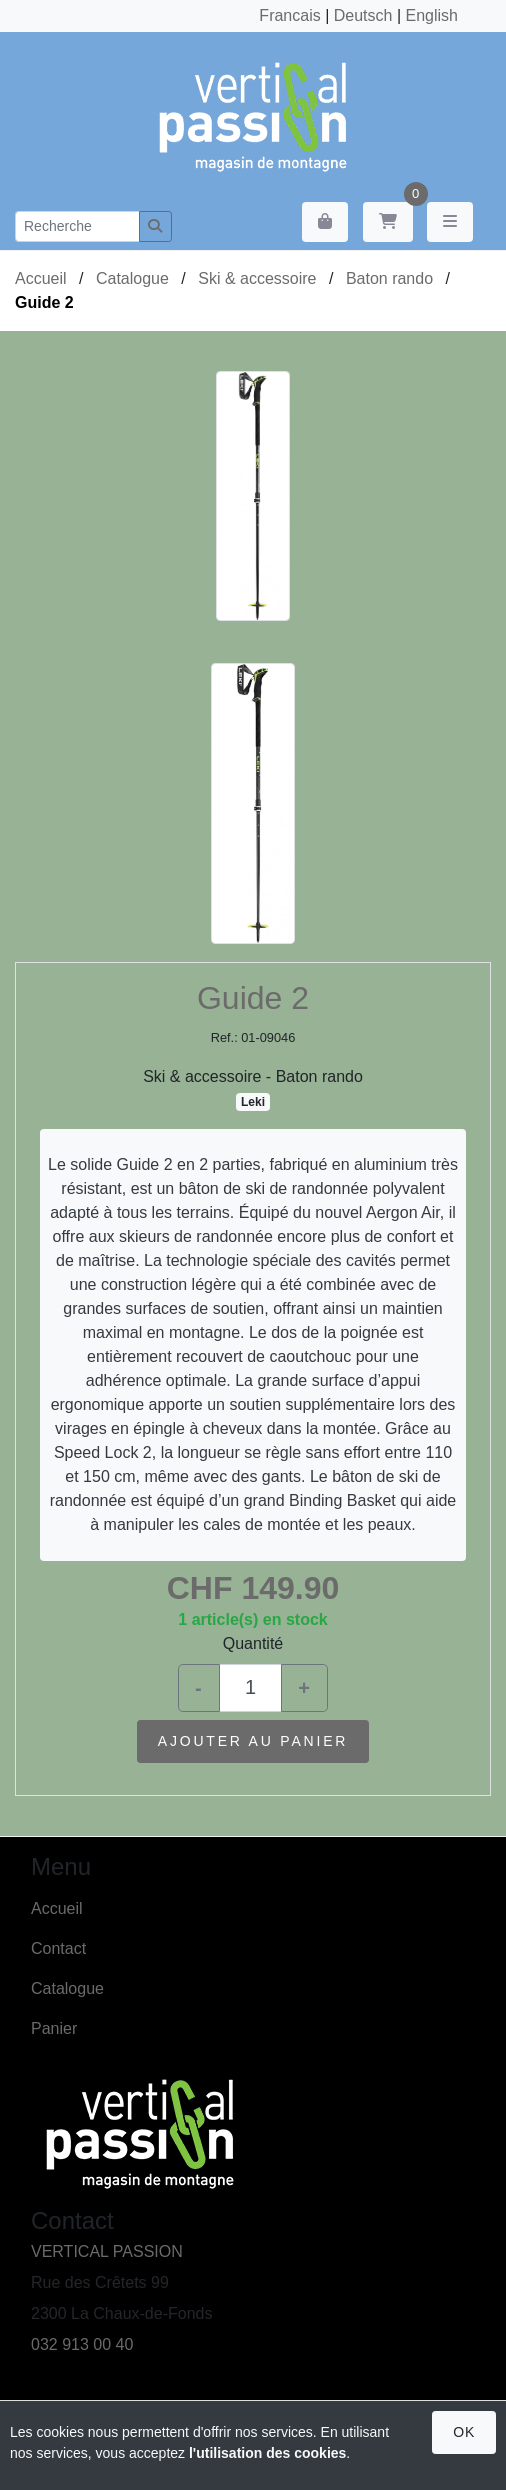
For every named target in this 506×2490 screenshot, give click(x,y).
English (432, 15)
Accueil (41, 278)
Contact (58, 1948)
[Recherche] (77, 226)
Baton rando (389, 278)
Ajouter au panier (253, 1741)
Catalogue (132, 278)
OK (464, 2432)
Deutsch (363, 15)
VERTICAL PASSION (107, 2251)
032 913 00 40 (82, 2344)
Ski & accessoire (257, 278)
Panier (54, 2028)
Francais (289, 15)
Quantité (253, 1643)
